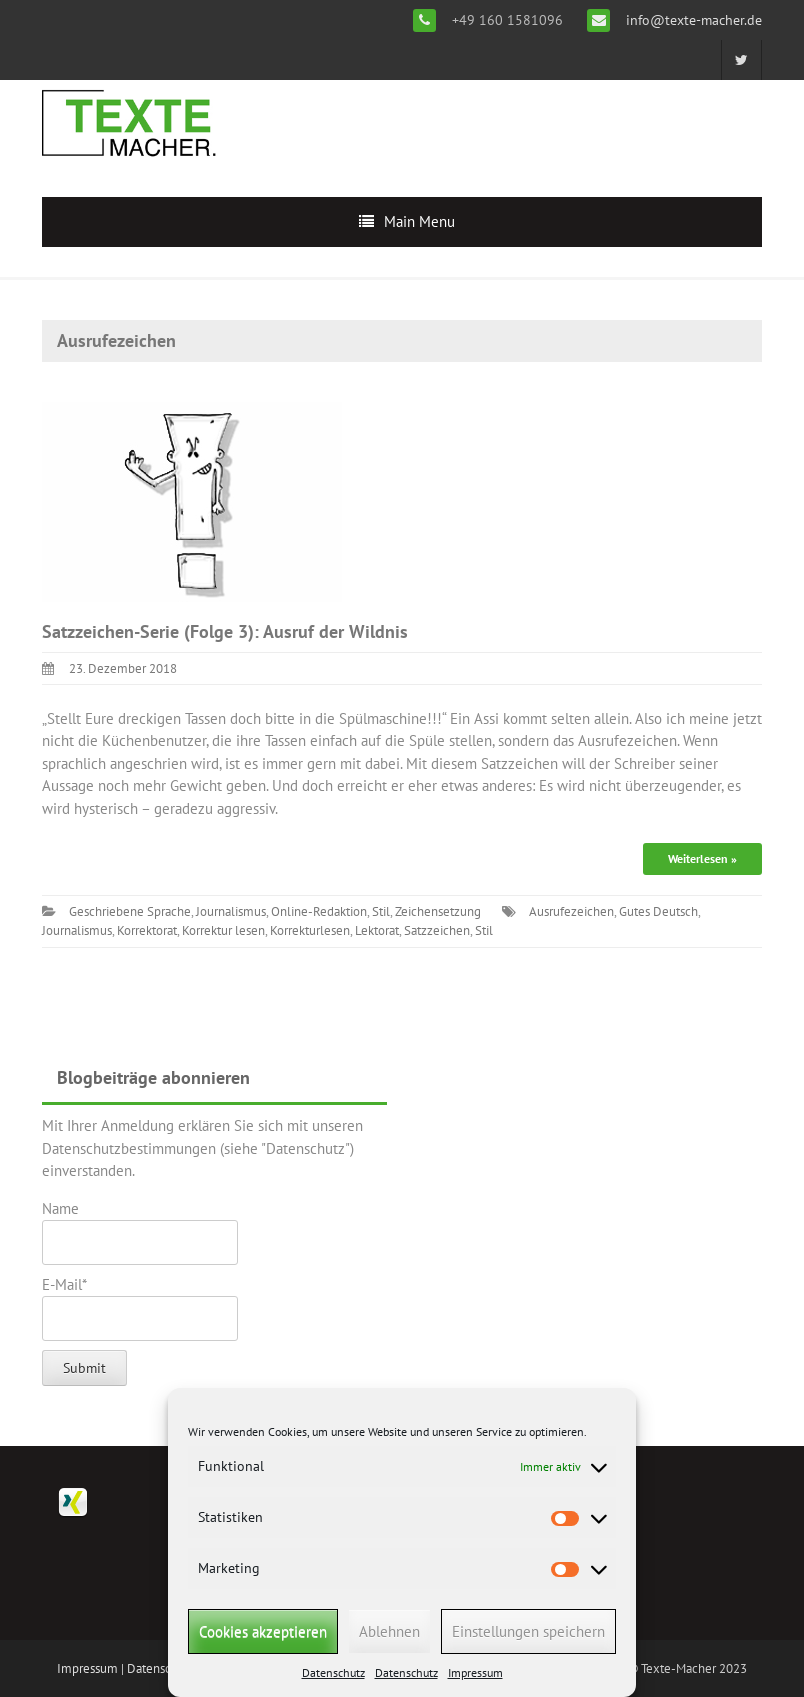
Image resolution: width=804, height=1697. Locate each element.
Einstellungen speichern (528, 1631)
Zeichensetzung (438, 911)
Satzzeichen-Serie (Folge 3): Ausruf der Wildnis (225, 631)
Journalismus (231, 911)
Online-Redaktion (319, 911)
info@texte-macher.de (692, 20)
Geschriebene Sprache (130, 911)
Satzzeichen (437, 930)
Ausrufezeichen (571, 911)
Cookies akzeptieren (263, 1631)
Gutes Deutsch (658, 911)
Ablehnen (389, 1631)
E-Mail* (140, 1308)
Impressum (475, 1672)
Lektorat (377, 930)
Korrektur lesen (223, 930)
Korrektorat (147, 930)
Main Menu (419, 221)
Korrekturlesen (310, 930)
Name (140, 1232)
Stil (381, 911)
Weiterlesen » (702, 858)
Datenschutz (333, 1672)
